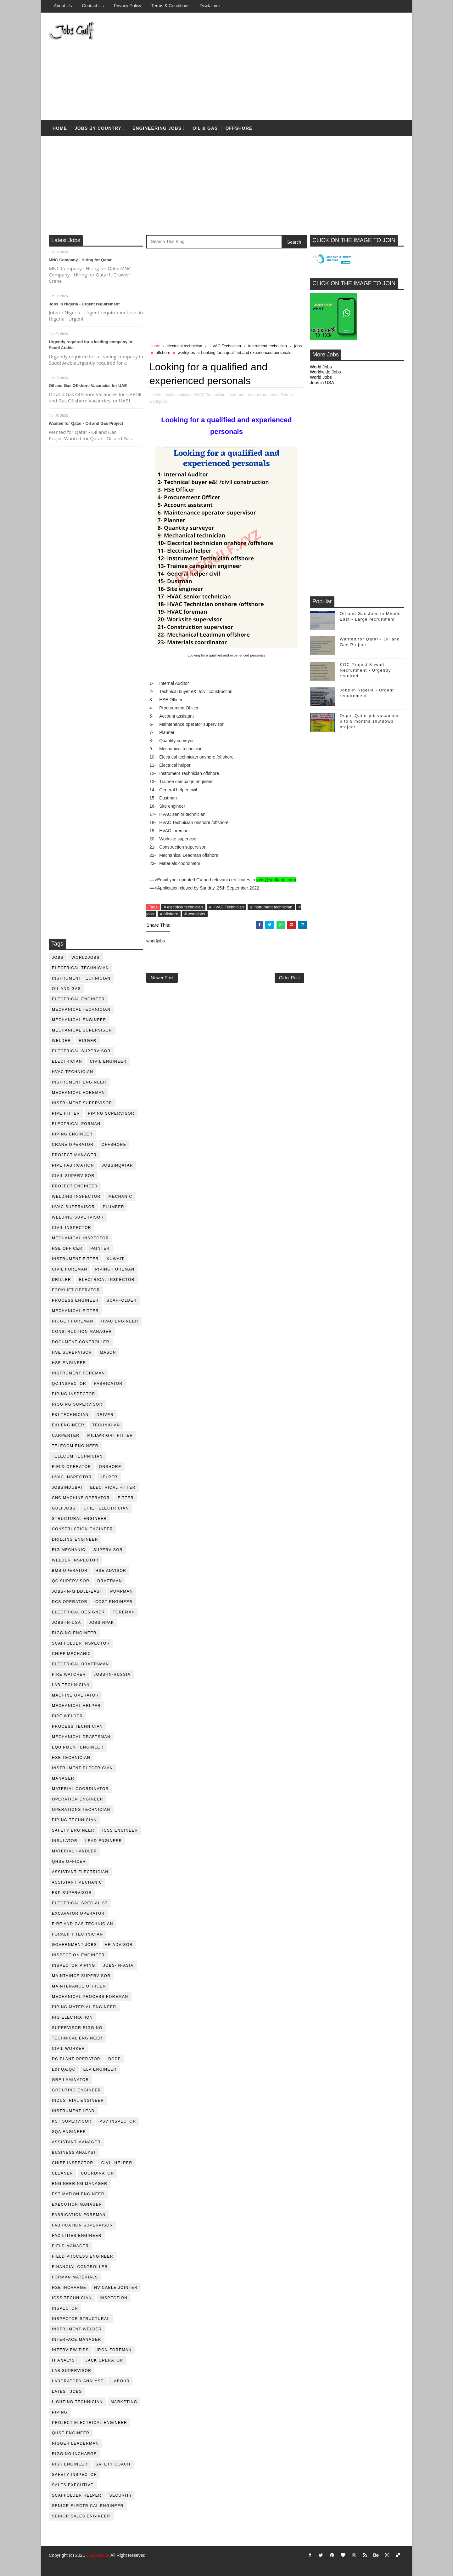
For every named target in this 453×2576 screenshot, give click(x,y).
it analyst (65, 2360)
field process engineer (82, 2256)
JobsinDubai (67, 1487)
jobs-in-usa (66, 1622)
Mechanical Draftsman (81, 1737)
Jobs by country (98, 128)
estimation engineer (78, 2194)
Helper (109, 1477)
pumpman (121, 1591)
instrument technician (81, 978)
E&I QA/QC (64, 2069)
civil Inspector (71, 1227)
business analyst (74, 2152)
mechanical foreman (78, 1092)
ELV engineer (100, 2069)
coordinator (97, 2173)
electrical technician (80, 968)
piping (60, 2412)
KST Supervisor (72, 2121)
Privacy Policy (127, 5)
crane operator (73, 1144)
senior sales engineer (81, 2516)
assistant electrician (80, 1872)
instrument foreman (78, 1373)
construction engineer (82, 1529)
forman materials (75, 2277)
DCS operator (69, 1602)
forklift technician (77, 1934)
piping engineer (72, 1134)
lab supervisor (71, 2370)
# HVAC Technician (226, 907)
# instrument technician (271, 907)
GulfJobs (64, 1508)
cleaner (62, 2173)
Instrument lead (73, 2111)
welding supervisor (78, 1217)
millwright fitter (110, 1435)
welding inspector (76, 1196)
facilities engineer (77, 2235)
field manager (70, 2246)
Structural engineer (79, 1518)
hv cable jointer (115, 2287)
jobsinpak (101, 1622)
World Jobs (321, 366)
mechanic (120, 1196)
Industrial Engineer (78, 2100)
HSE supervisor (72, 1352)
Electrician (67, 1061)
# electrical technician (183, 907)
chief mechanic (71, 1654)
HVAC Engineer (119, 1321)
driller (61, 1279)
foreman (124, 1612)
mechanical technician (81, 1009)
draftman (109, 1581)
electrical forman (76, 1124)
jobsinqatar (117, 1165)
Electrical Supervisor (81, 1051)
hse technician (71, 1757)
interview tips (70, 2350)
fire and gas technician (82, 1924)
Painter (100, 1248)
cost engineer (114, 1602)
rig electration (72, 2017)
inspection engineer (78, 1955)
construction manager (82, 1331)
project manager (74, 1155)
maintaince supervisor (81, 1976)
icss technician (72, 2298)
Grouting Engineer (76, 2090)
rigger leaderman (75, 2443)
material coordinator (80, 1789)
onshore (110, 1466)
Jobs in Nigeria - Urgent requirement (84, 304)
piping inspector (73, 1394)
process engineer (75, 1300)
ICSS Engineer (120, 1830)
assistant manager (76, 2142)
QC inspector (69, 1383)
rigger (87, 1040)
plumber (114, 1207)
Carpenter (66, 1435)
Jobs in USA (322, 382)
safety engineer (73, 1830)
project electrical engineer (89, 2422)
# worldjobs (194, 914)
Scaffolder (122, 1300)
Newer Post (162, 977)
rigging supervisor (77, 1404)
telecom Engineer (75, 1446)
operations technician (81, 1809)
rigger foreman (72, 1321)
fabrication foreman (79, 2215)
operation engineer (77, 1799)
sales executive (73, 2485)
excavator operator (78, 1913)
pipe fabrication (73, 1165)
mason (108, 1352)
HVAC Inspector (72, 1477)
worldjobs (85, 957)
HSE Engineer (69, 1363)
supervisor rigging (77, 2028)
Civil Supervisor (73, 1176)
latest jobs (67, 2391)
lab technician (71, 1685)
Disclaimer (209, 5)
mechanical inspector (80, 1238)
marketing (124, 2402)
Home (60, 128)
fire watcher (69, 1674)
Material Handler (74, 1851)
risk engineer (70, 2464)
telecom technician (77, 1456)
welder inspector (75, 1560)
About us (63, 5)
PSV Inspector (117, 2121)
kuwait (115, 1259)
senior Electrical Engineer (88, 2506)
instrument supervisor (82, 1103)
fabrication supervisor (82, 2225)
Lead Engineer (103, 1841)
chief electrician (106, 1508)
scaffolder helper (77, 2495)
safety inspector (74, 2474)
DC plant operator (76, 2059)
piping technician (74, 1820)
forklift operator (76, 1290)
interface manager (76, 2339)
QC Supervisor (70, 1581)
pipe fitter (66, 1113)
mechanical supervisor (82, 1030)
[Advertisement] (289, 67)
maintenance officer (79, 1986)
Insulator (64, 1841)
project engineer (75, 1186)
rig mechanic (69, 1550)
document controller (80, 1342)
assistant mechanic (77, 1882)
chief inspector (72, 2163)
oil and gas (66, 989)
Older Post (289, 977)
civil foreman (69, 1269)
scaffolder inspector (81, 1643)
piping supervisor (111, 1113)
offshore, (286, 394)
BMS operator (70, 1570)
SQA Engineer (69, 2132)
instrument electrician (82, 1768)
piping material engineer (84, 2007)
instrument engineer (79, 1082)
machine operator (75, 1695)
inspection (113, 2298)
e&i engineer (68, 1425)
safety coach (113, 2464)
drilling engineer (75, 1539)
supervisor (108, 1550)
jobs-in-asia (118, 1965)
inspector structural (81, 2319)
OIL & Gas (205, 128)
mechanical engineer (79, 1020)
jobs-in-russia (112, 1674)
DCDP (114, 2059)
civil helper (116, 2163)
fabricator (108, 1383)
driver (105, 1415)
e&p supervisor (72, 1893)
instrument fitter (75, 1259)
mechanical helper (76, 1705)
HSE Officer (67, 1248)
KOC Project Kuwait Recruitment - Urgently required (365, 670)
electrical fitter (113, 1487)
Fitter (126, 1498)
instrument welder (77, 2329)
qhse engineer (71, 2433)
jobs (58, 957)
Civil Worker (68, 2048)
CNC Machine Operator (81, 1498)
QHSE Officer (69, 1861)
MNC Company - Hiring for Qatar (80, 260)
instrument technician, (247, 394)
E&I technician (70, 1415)
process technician (77, 1726)
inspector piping (73, 1965)
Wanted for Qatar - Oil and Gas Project (86, 423)
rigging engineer (74, 1633)
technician (106, 1425)
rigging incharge (74, 2454)
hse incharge (69, 2287)
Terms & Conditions (170, 5)
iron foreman (114, 2350)
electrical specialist (80, 1903)
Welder (61, 1040)
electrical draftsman (80, 1664)
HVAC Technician (72, 1072)
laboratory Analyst (77, 2381)
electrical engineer (78, 999)
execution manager (77, 2204)
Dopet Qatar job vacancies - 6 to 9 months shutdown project (371, 721)
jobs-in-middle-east (77, 1591)
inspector (65, 2308)
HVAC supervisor (73, 1207)
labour (120, 2381)
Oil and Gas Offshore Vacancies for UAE (88, 385)
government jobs (74, 1944)
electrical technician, (174, 394)
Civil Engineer (108, 1061)
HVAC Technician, (210, 394)
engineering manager (80, 2183)
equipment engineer (77, 1747)
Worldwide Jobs (325, 371)
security (120, 2495)
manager (63, 1778)
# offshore (169, 914)
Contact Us (93, 5)
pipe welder (67, 1716)
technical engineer (77, 2038)
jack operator (104, 2360)
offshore (238, 128)
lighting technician (77, 2402)
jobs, (273, 394)
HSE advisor (111, 1570)
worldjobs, (158, 401)
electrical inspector (107, 1279)
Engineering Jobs (157, 128)
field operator (71, 1466)
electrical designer (78, 1612)
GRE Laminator (70, 2080)
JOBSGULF (97, 2555)
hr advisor (119, 1944)
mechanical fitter (75, 1311)
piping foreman (114, 1269)
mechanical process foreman (90, 1996)
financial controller (80, 2267)
